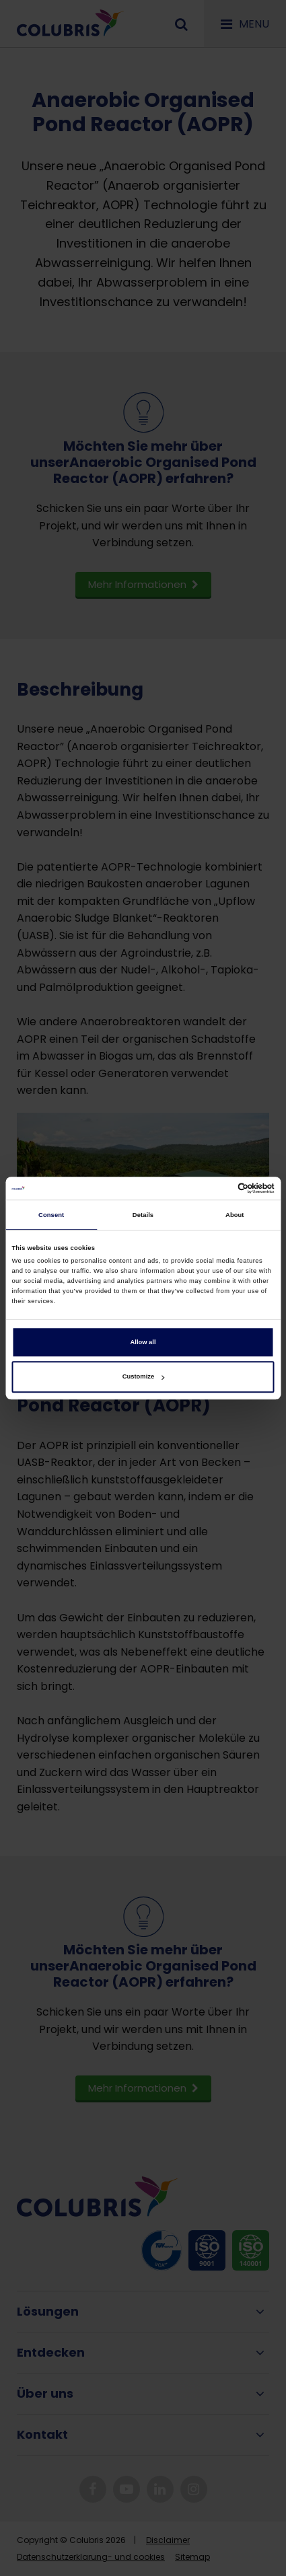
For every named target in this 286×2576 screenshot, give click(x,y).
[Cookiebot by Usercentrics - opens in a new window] (216, 1188)
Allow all (143, 1342)
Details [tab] (143, 1215)
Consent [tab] (51, 1215)
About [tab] (234, 1215)
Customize (143, 1377)
